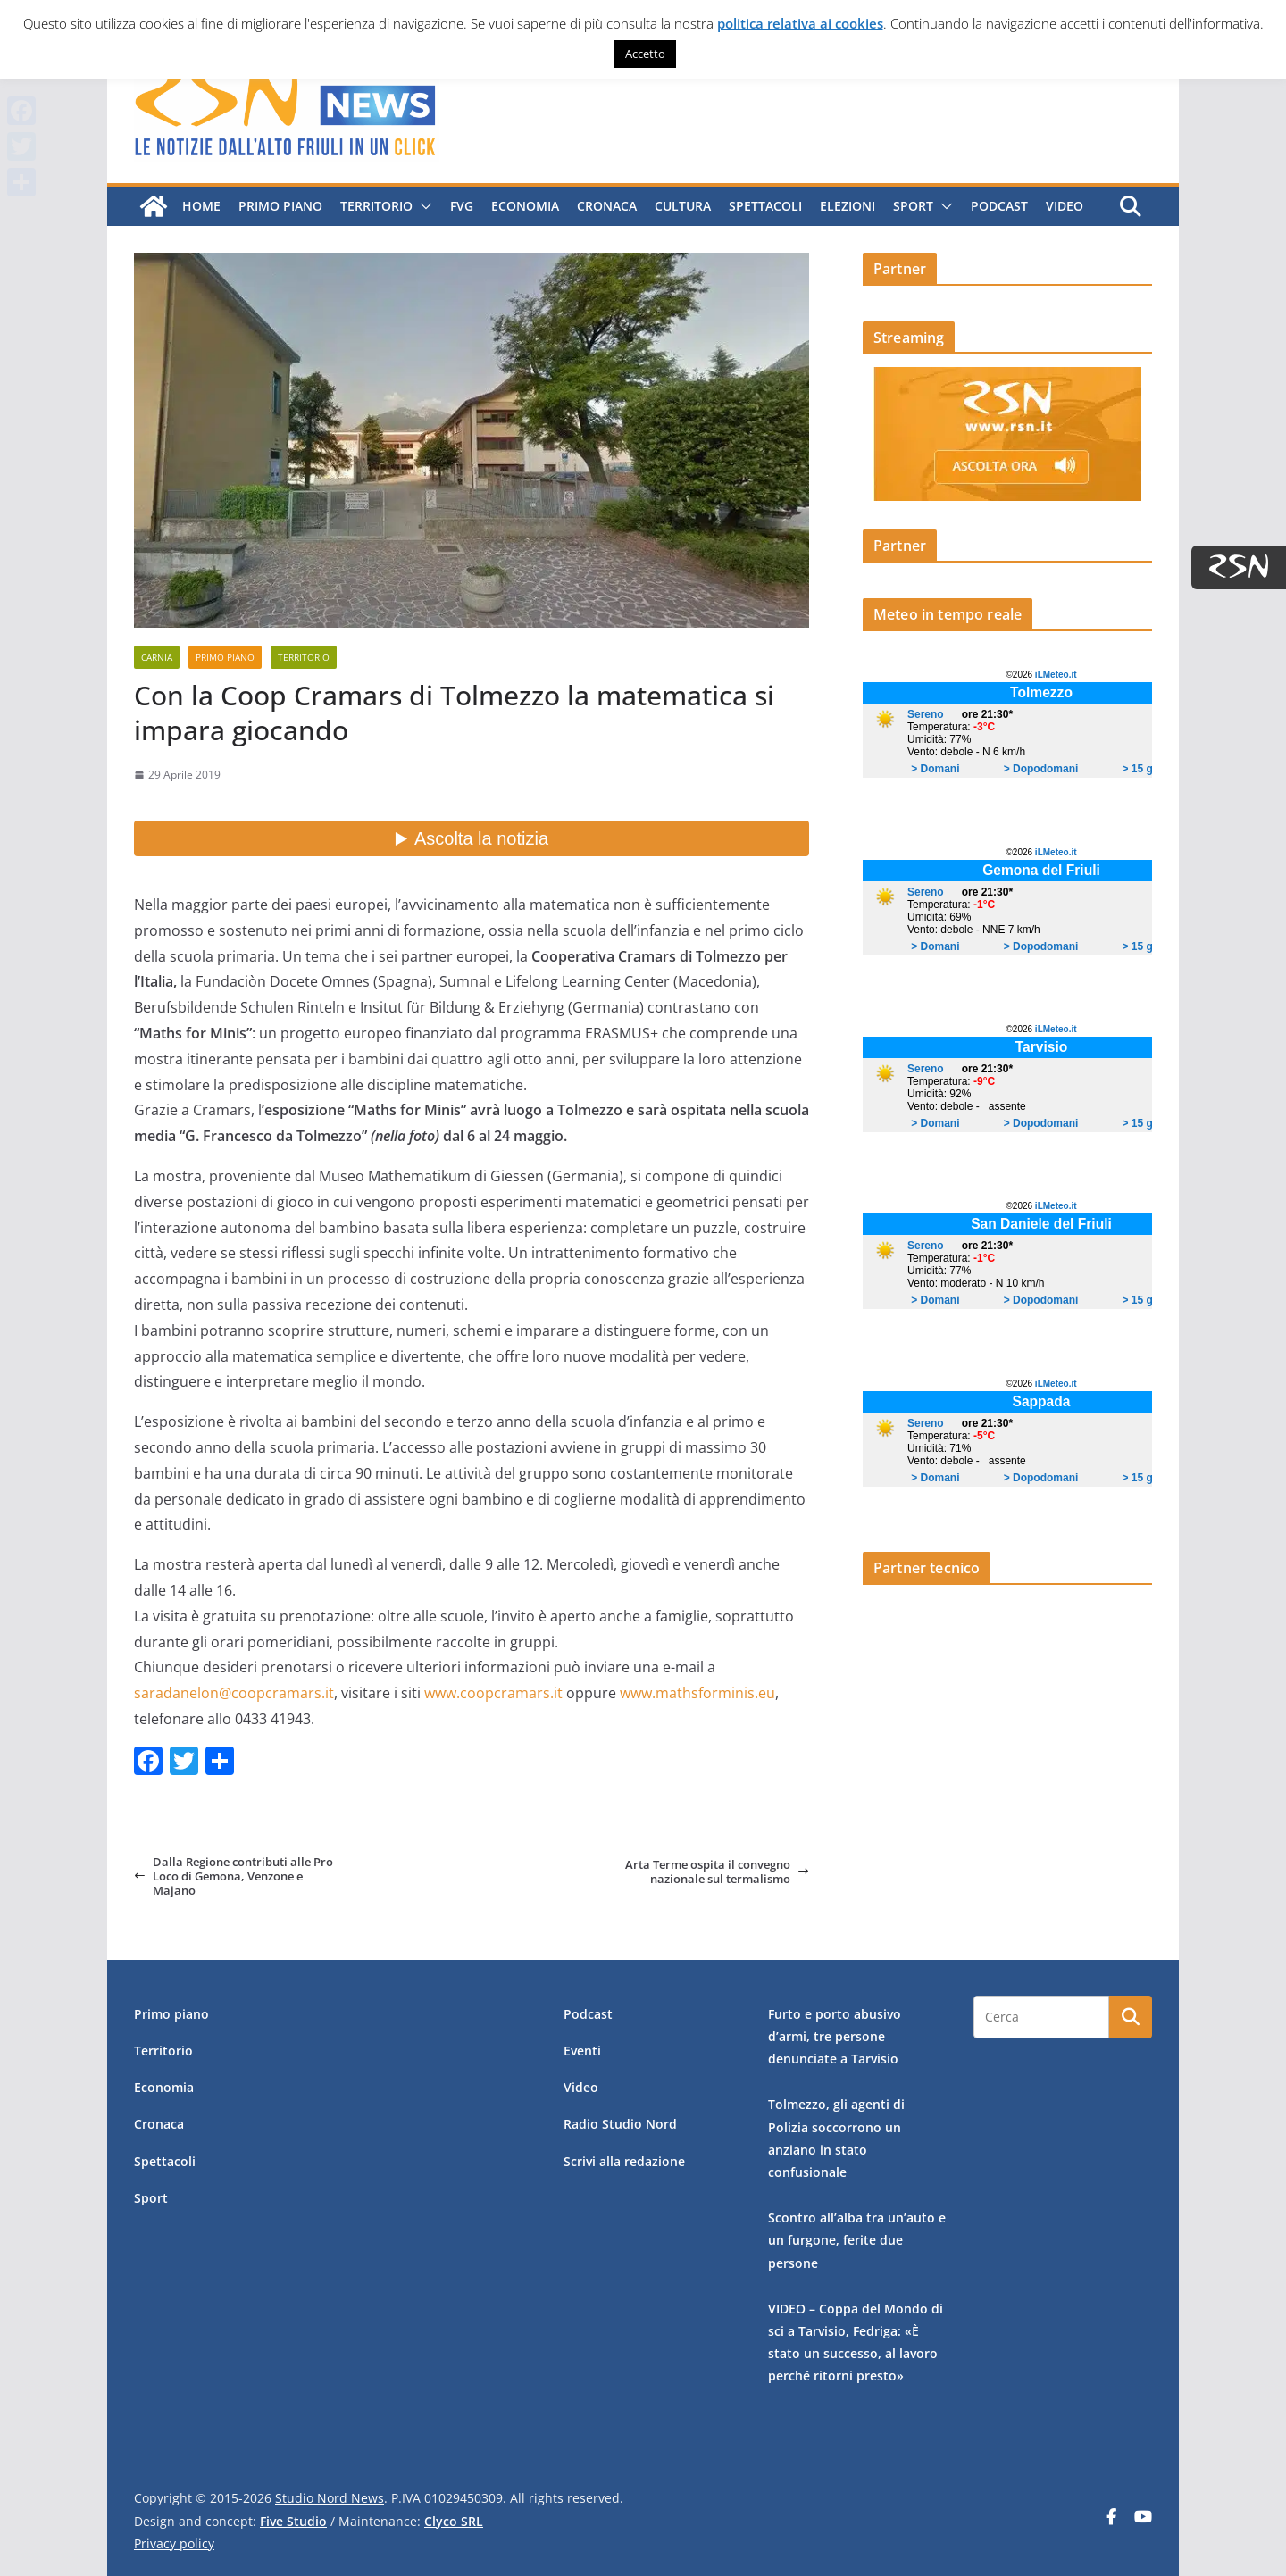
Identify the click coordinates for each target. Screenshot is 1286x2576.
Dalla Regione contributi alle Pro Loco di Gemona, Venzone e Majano (233, 1876)
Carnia (156, 657)
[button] (422, 206)
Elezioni (847, 205)
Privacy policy (174, 2543)
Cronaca (607, 205)
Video (1064, 205)
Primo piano (280, 205)
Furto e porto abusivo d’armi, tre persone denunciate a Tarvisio (834, 2036)
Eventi (582, 2050)
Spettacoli (765, 205)
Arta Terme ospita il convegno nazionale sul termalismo (717, 1872)
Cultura (683, 205)
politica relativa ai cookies (800, 23)
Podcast (999, 205)
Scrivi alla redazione (624, 2161)
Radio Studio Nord (620, 2123)
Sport (913, 205)
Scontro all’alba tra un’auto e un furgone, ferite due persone (857, 2240)
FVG (461, 205)
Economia (525, 205)
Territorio (376, 205)
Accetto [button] (645, 54)
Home (201, 205)
